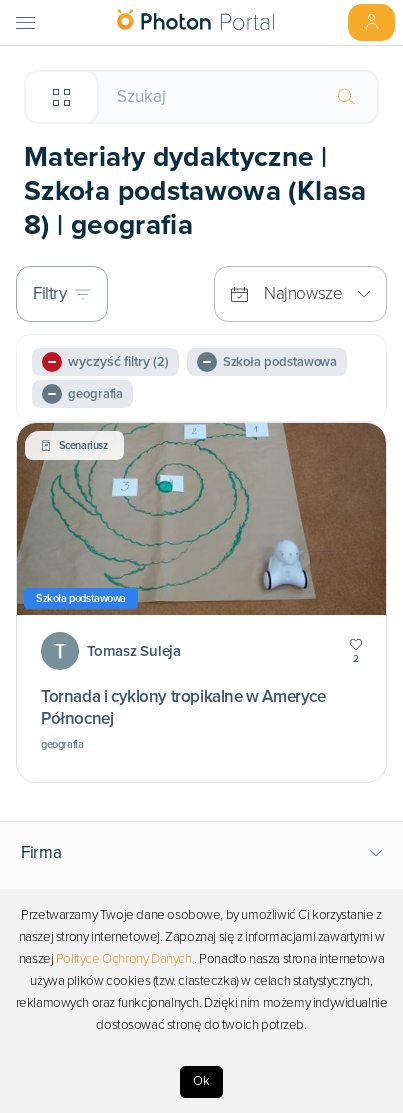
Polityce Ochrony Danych (124, 959)
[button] (202, 853)
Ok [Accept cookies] (201, 1081)
